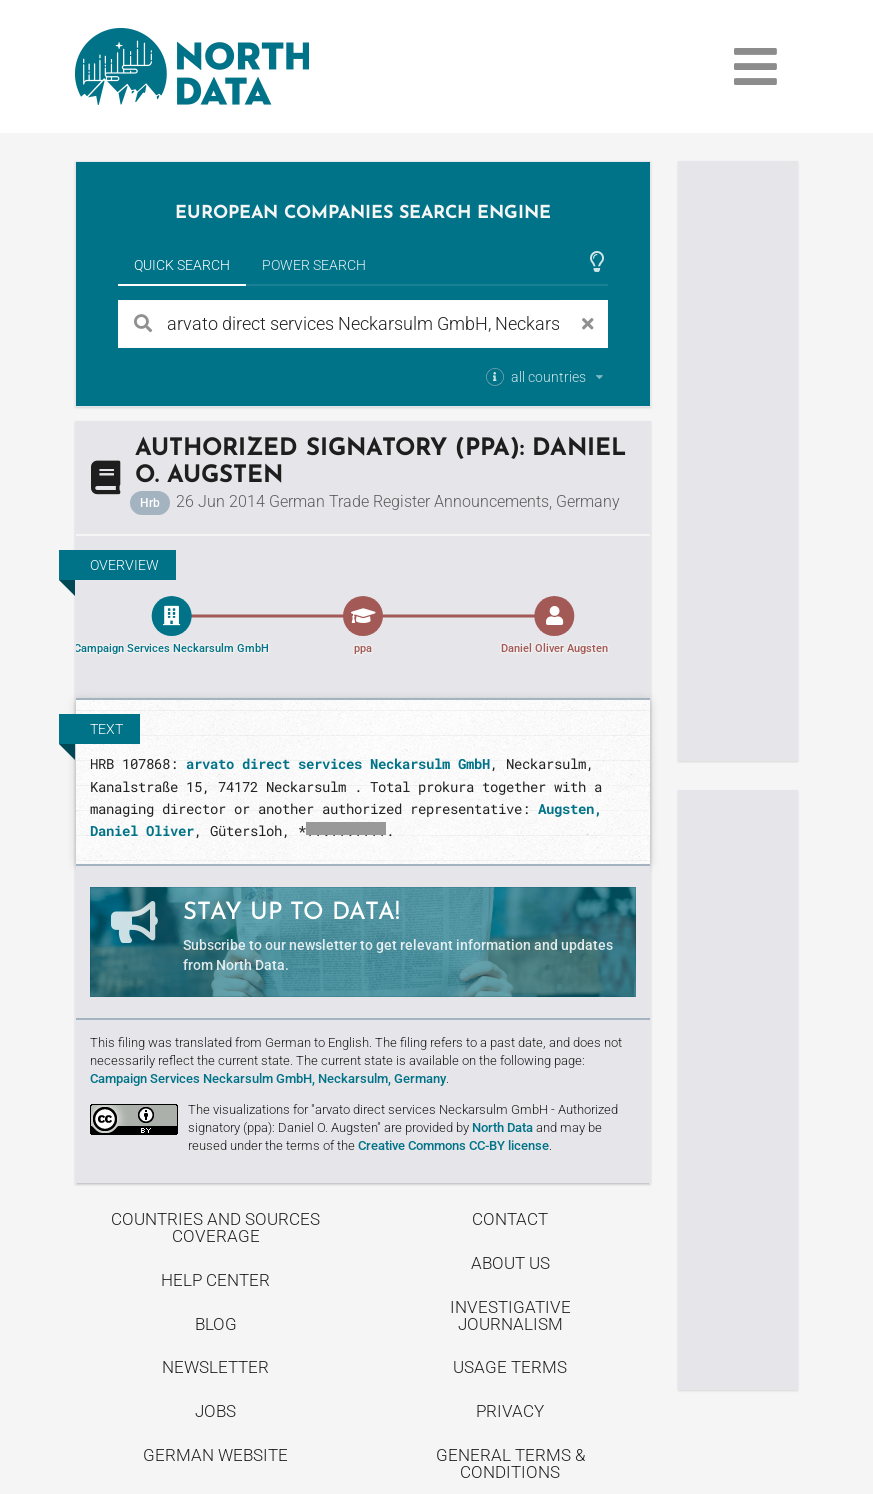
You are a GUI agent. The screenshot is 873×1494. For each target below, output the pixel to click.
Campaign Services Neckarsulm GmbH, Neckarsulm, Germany (268, 1078)
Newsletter (215, 1367)
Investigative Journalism (510, 1315)
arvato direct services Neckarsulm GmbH (338, 763)
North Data (502, 1127)
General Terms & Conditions (510, 1463)
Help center (215, 1280)
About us (510, 1263)
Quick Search (182, 265)
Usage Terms (510, 1367)
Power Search (314, 265)
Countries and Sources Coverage (215, 1227)
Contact (510, 1219)
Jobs (215, 1411)
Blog (216, 1324)
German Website (215, 1455)
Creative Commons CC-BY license (453, 1145)
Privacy (510, 1411)
